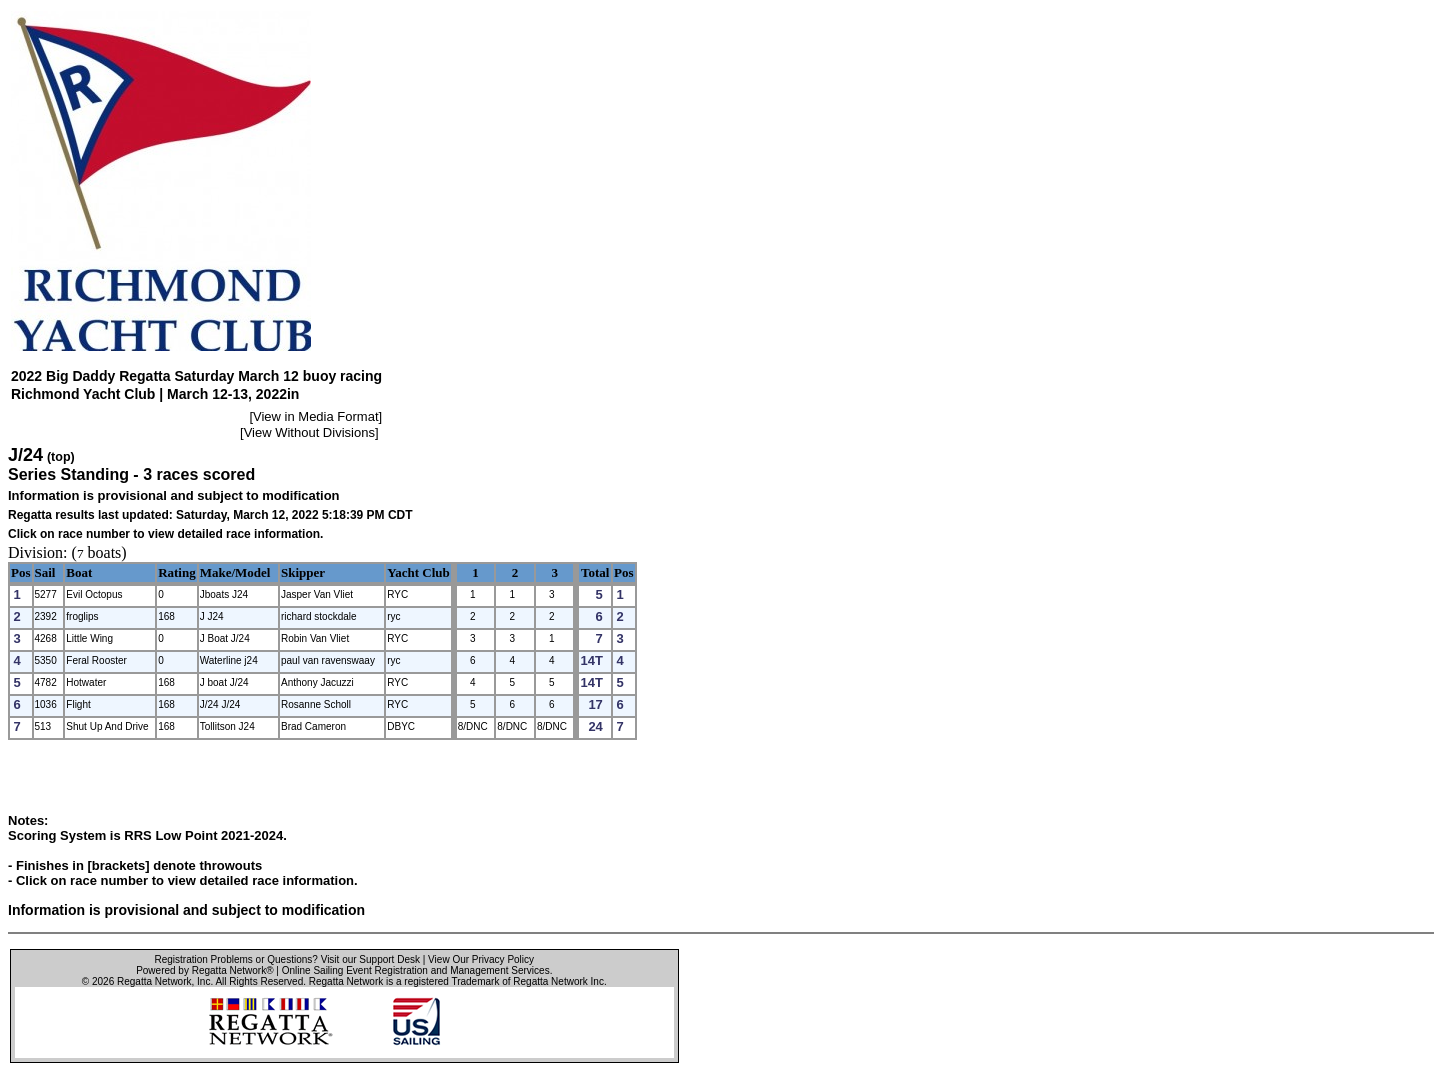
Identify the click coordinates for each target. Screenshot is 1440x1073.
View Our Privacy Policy (481, 959)
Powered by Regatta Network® (204, 970)
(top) (61, 457)
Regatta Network (154, 981)
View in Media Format (315, 416)
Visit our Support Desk (370, 959)
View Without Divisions (309, 432)
